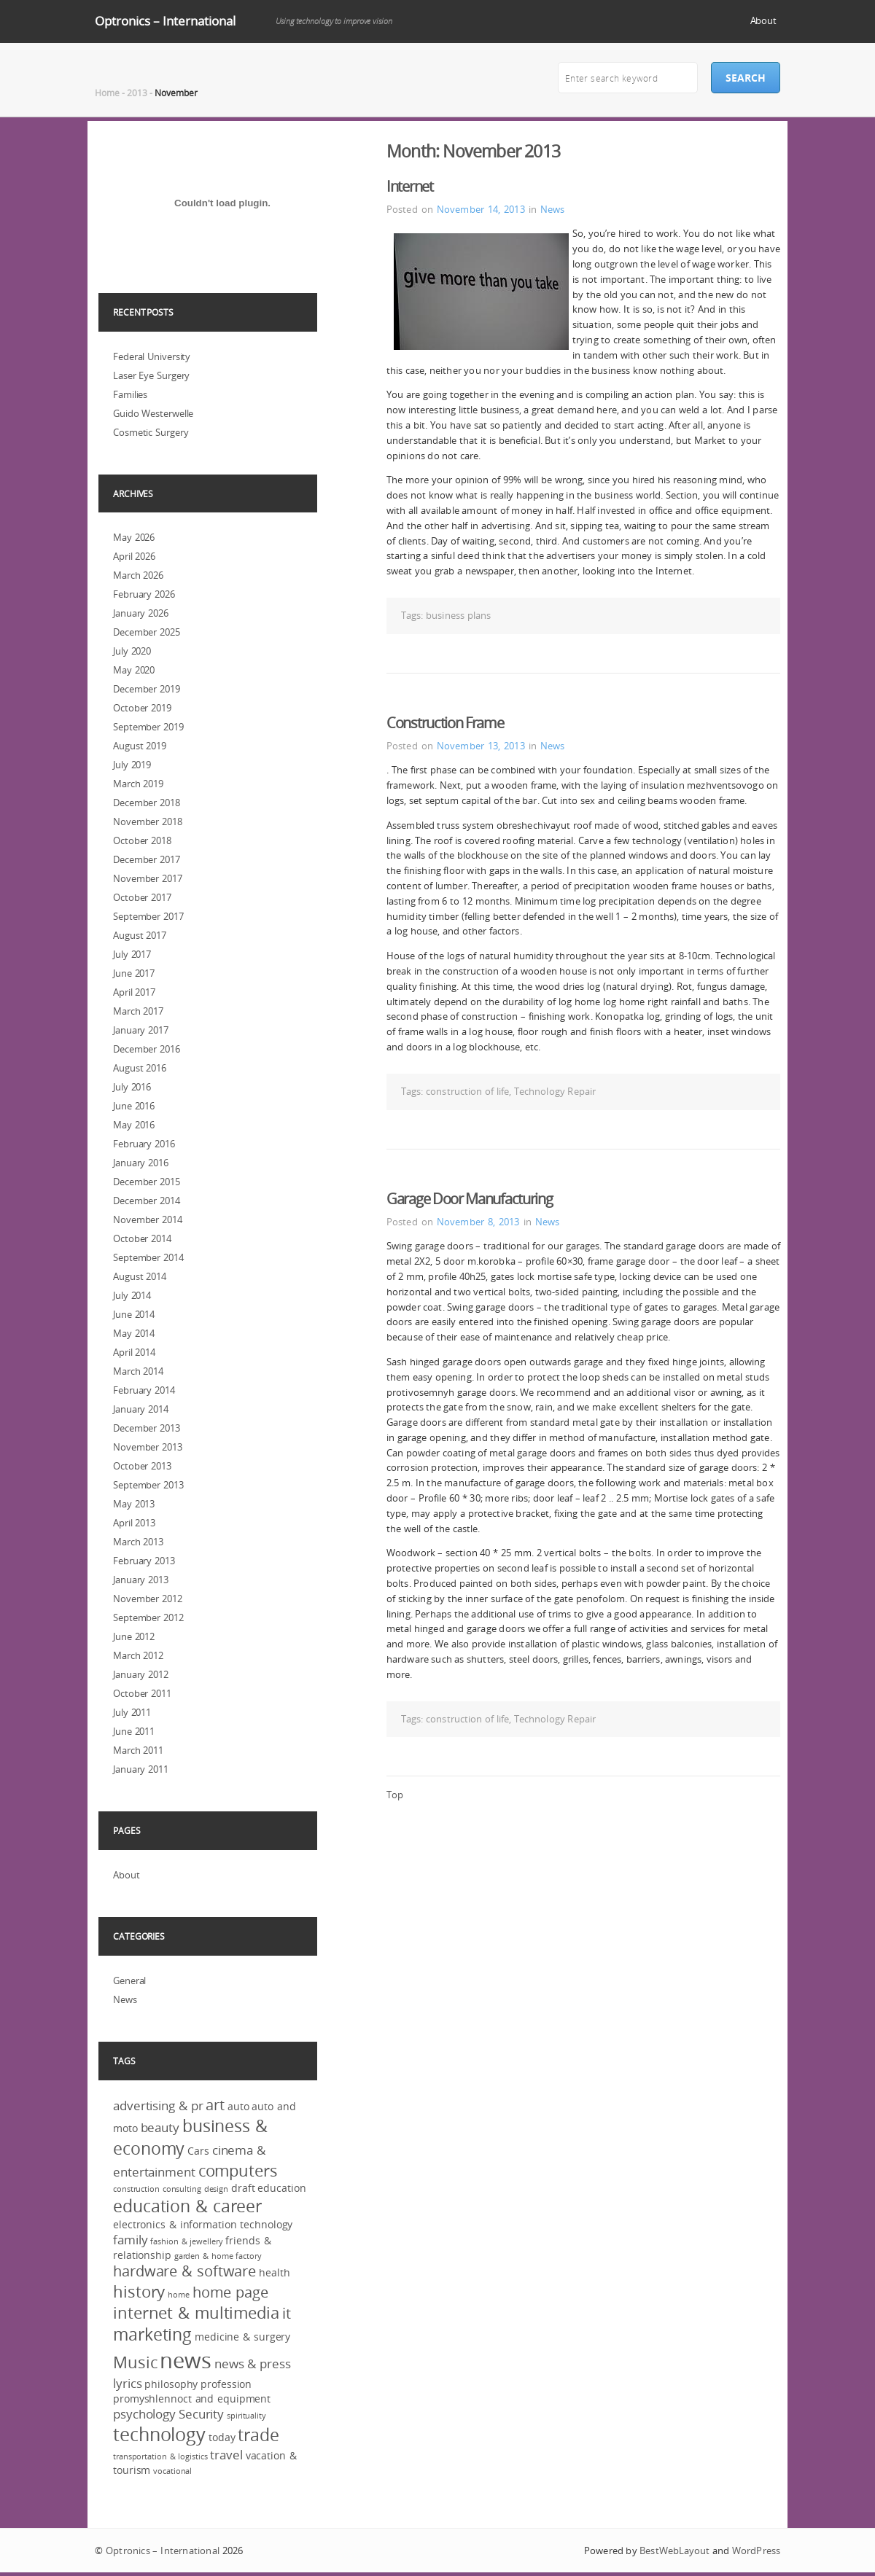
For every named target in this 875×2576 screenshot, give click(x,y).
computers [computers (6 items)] (238, 2170)
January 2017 (140, 1030)
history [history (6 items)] (139, 2291)
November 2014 (147, 1219)
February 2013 (144, 1560)
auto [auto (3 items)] (238, 2106)
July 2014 (132, 1295)
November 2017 (147, 878)
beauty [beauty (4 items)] (160, 2127)
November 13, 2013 (481, 745)
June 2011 (134, 1731)
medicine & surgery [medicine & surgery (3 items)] (242, 2336)
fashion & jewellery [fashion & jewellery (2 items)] (186, 2241)
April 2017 (134, 992)
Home (107, 92)
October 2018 (142, 840)
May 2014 (134, 1333)
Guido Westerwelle (153, 413)
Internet (409, 186)
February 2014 (144, 1390)
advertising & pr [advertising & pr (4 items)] (158, 2105)
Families (130, 394)
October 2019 (142, 707)
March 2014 (138, 1371)
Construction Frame (445, 723)
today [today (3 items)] (222, 2437)
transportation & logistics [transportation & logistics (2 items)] (160, 2456)
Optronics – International (165, 20)
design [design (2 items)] (216, 2189)
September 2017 (148, 916)
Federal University (151, 356)
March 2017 (138, 1011)
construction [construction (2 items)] (136, 2189)
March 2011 (138, 1750)
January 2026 (140, 613)
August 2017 (139, 935)
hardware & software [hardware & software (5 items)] (184, 2271)
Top (394, 1794)
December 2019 (146, 688)
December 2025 (146, 632)
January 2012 (140, 1674)
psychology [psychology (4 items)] (144, 2413)
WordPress (756, 2550)
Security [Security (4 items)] (201, 2413)
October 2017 (142, 897)
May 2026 (134, 537)
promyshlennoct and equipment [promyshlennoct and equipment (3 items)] (192, 2398)
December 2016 (146, 1048)
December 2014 (146, 1200)
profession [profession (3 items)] (226, 2384)
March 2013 (138, 1541)
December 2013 (146, 1428)
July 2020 (132, 650)
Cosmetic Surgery (150, 432)
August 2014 (139, 1276)
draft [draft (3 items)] (243, 2188)
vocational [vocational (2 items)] (172, 2471)
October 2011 (142, 1693)
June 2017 (134, 973)
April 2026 (134, 556)
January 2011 (140, 1769)
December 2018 (146, 802)
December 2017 (146, 859)
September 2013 (148, 1484)
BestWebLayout (674, 2550)
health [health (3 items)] (274, 2272)
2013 (137, 92)
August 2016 (139, 1067)
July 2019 (132, 764)
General (129, 1980)
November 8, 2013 (478, 1221)
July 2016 (132, 1086)
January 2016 (140, 1162)
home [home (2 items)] (179, 2295)
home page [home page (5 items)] (230, 2292)
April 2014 (134, 1352)
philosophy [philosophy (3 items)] (171, 2384)
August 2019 (139, 745)
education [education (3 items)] (281, 2188)
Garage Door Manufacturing (469, 1199)
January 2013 (140, 1579)
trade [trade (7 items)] (258, 2435)
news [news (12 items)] (185, 2360)
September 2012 (148, 1617)
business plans (458, 615)
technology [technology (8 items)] (159, 2434)
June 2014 (134, 1314)
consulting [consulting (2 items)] (182, 2189)
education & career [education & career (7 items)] (187, 2206)
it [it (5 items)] (286, 2313)
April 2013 (134, 1522)
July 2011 (132, 1712)
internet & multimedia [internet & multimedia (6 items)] (196, 2312)
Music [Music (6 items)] (135, 2362)
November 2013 (147, 1446)
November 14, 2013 (481, 209)
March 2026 (138, 575)
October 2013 (142, 1465)
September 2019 (148, 726)
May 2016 (134, 1124)
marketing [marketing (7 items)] (152, 2334)
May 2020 (134, 669)
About (763, 20)
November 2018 (147, 821)
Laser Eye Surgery (151, 375)
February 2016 (144, 1143)
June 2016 (134, 1105)
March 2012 (138, 1655)
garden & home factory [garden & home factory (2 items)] (218, 2256)
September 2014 (148, 1257)
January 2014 (140, 1409)
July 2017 (132, 954)
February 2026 (144, 594)
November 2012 (147, 1598)
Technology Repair (555, 1091)
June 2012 (134, 1636)
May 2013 (134, 1503)
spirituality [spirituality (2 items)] (246, 2416)
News (552, 209)
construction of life (467, 1091)
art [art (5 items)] (215, 2105)
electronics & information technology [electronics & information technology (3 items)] (202, 2224)
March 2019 (138, 783)
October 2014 (142, 1238)
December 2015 (146, 1181)
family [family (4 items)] (130, 2239)
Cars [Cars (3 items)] (198, 2151)
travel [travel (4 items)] (226, 2454)
